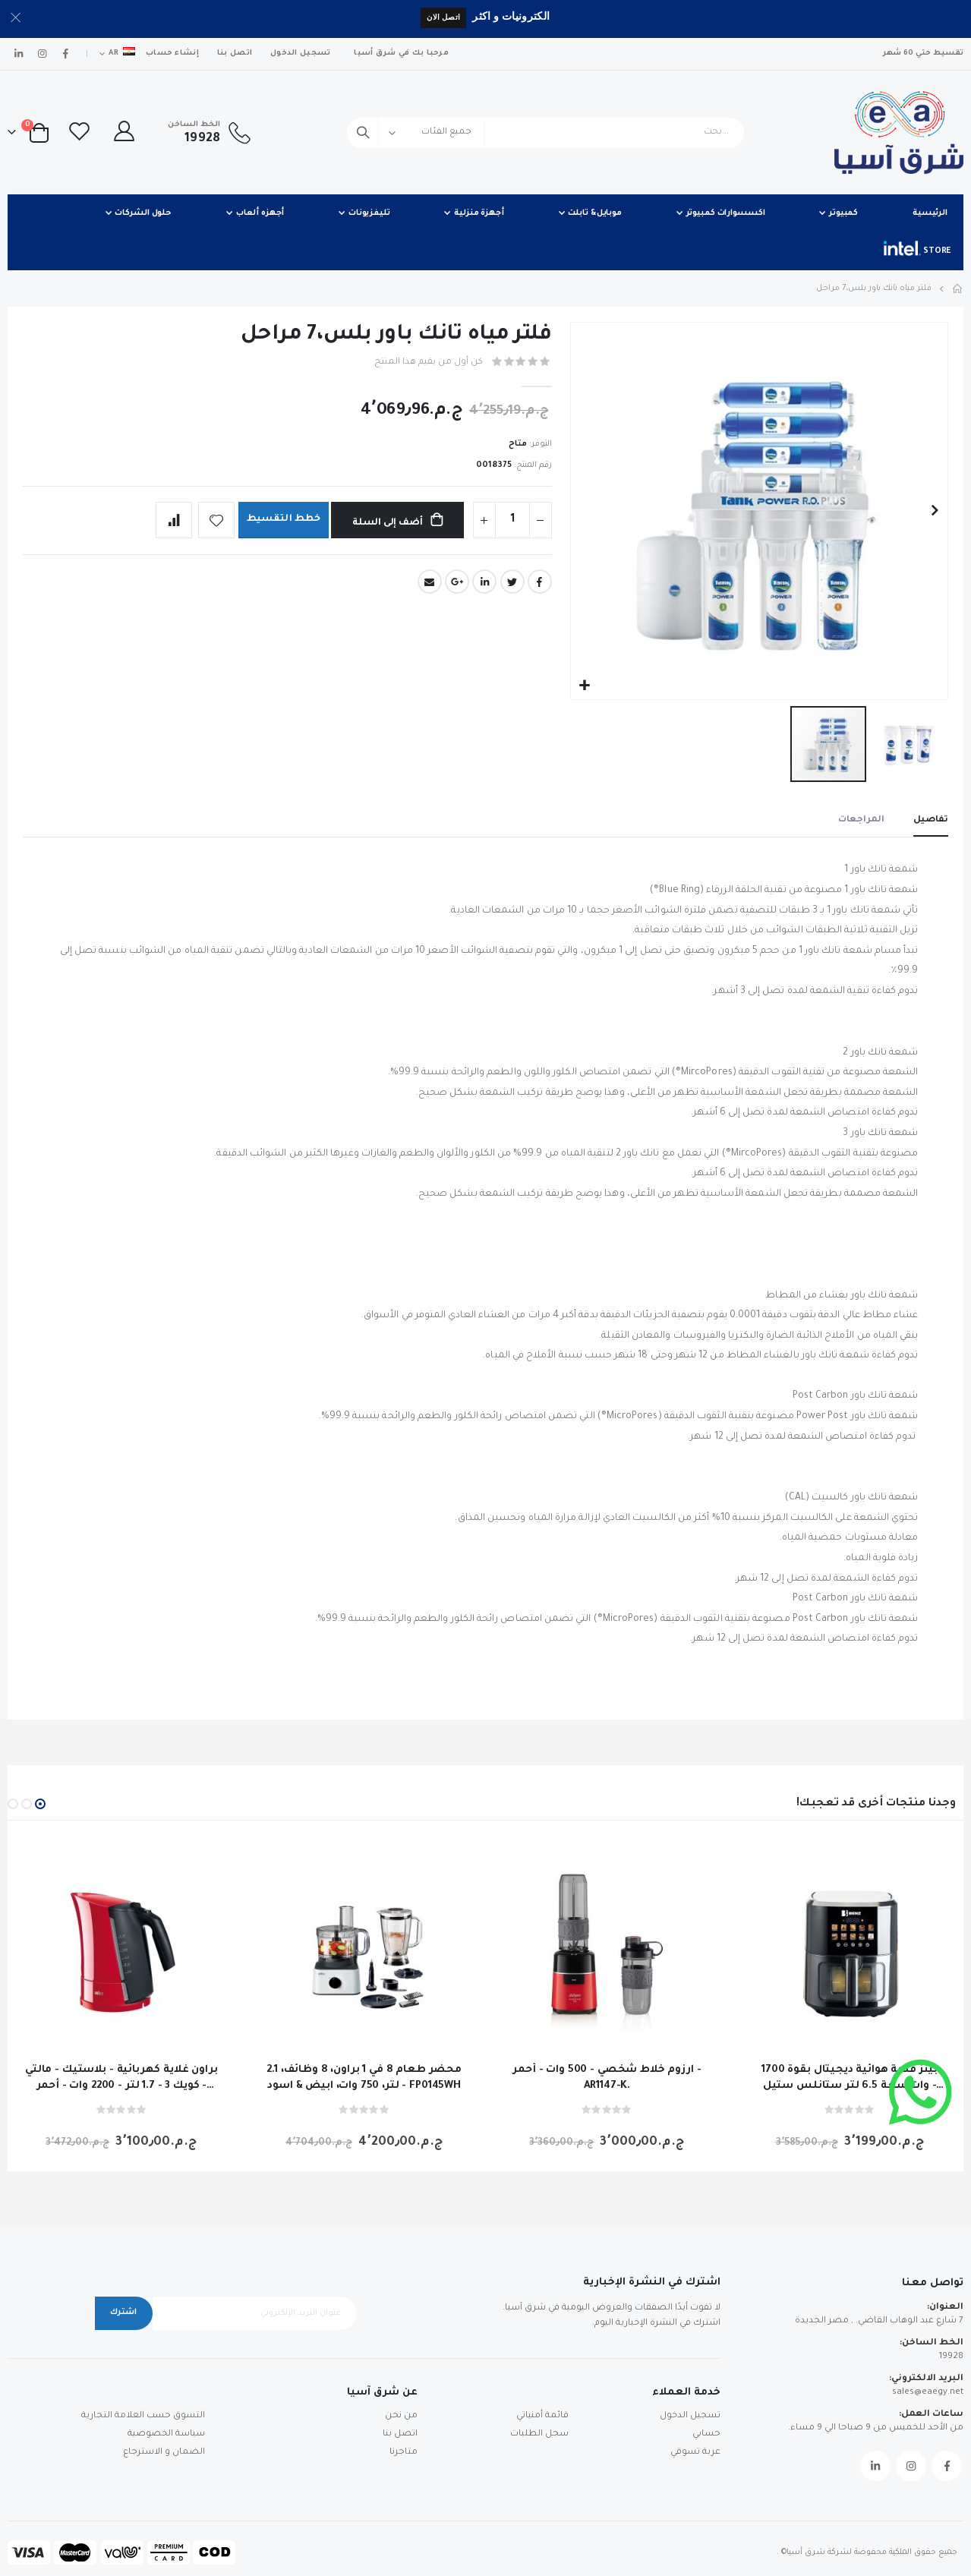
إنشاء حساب (172, 53)
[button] (584, 686)
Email (430, 582)
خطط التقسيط (282, 520)
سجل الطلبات (539, 2434)
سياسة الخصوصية (166, 2434)
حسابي (706, 2434)
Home (958, 288)
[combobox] (545, 133)
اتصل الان (443, 17)
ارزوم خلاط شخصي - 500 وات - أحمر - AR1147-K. (606, 2077)
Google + (457, 582)
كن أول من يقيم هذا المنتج (428, 362)
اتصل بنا (234, 53)
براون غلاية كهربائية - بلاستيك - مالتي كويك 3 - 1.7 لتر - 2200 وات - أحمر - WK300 (121, 2079)
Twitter (512, 582)
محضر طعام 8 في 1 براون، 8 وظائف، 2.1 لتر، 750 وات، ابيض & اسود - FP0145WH (364, 2077)
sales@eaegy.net (927, 2393)
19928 (951, 2357)
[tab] (930, 821)
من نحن (401, 2416)
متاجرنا (403, 2453)
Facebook (540, 582)
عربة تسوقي (695, 2453)
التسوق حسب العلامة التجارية (143, 2416)
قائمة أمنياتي (542, 2416)
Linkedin (875, 2466)
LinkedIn (484, 582)
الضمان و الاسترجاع (164, 2453)
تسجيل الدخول (300, 53)
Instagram (911, 2466)
